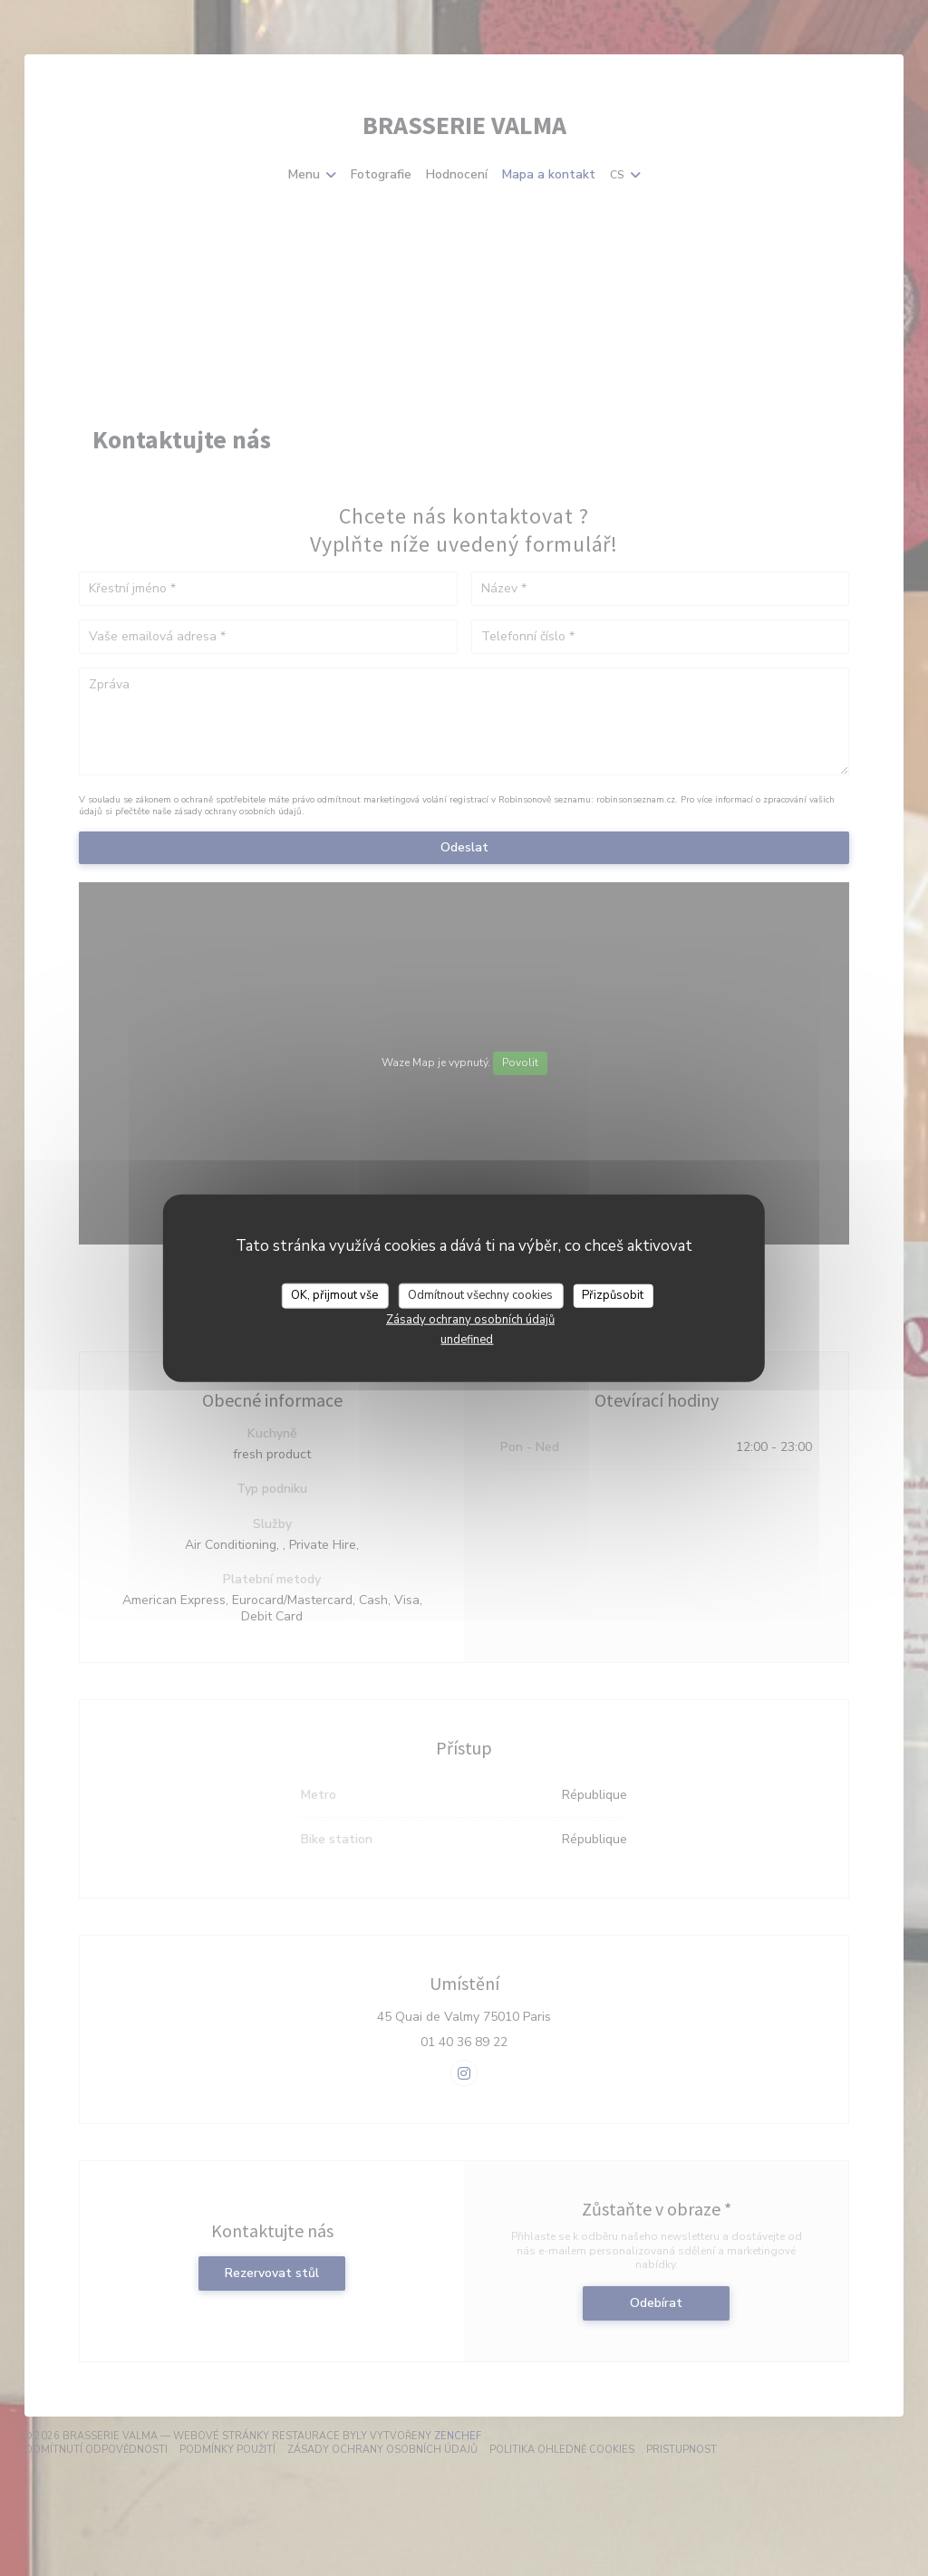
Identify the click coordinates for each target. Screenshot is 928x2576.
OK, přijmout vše (334, 1295)
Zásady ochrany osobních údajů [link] (470, 1319)
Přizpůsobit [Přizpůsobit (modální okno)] (612, 1295)
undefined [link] (466, 1339)
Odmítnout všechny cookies (480, 1295)
